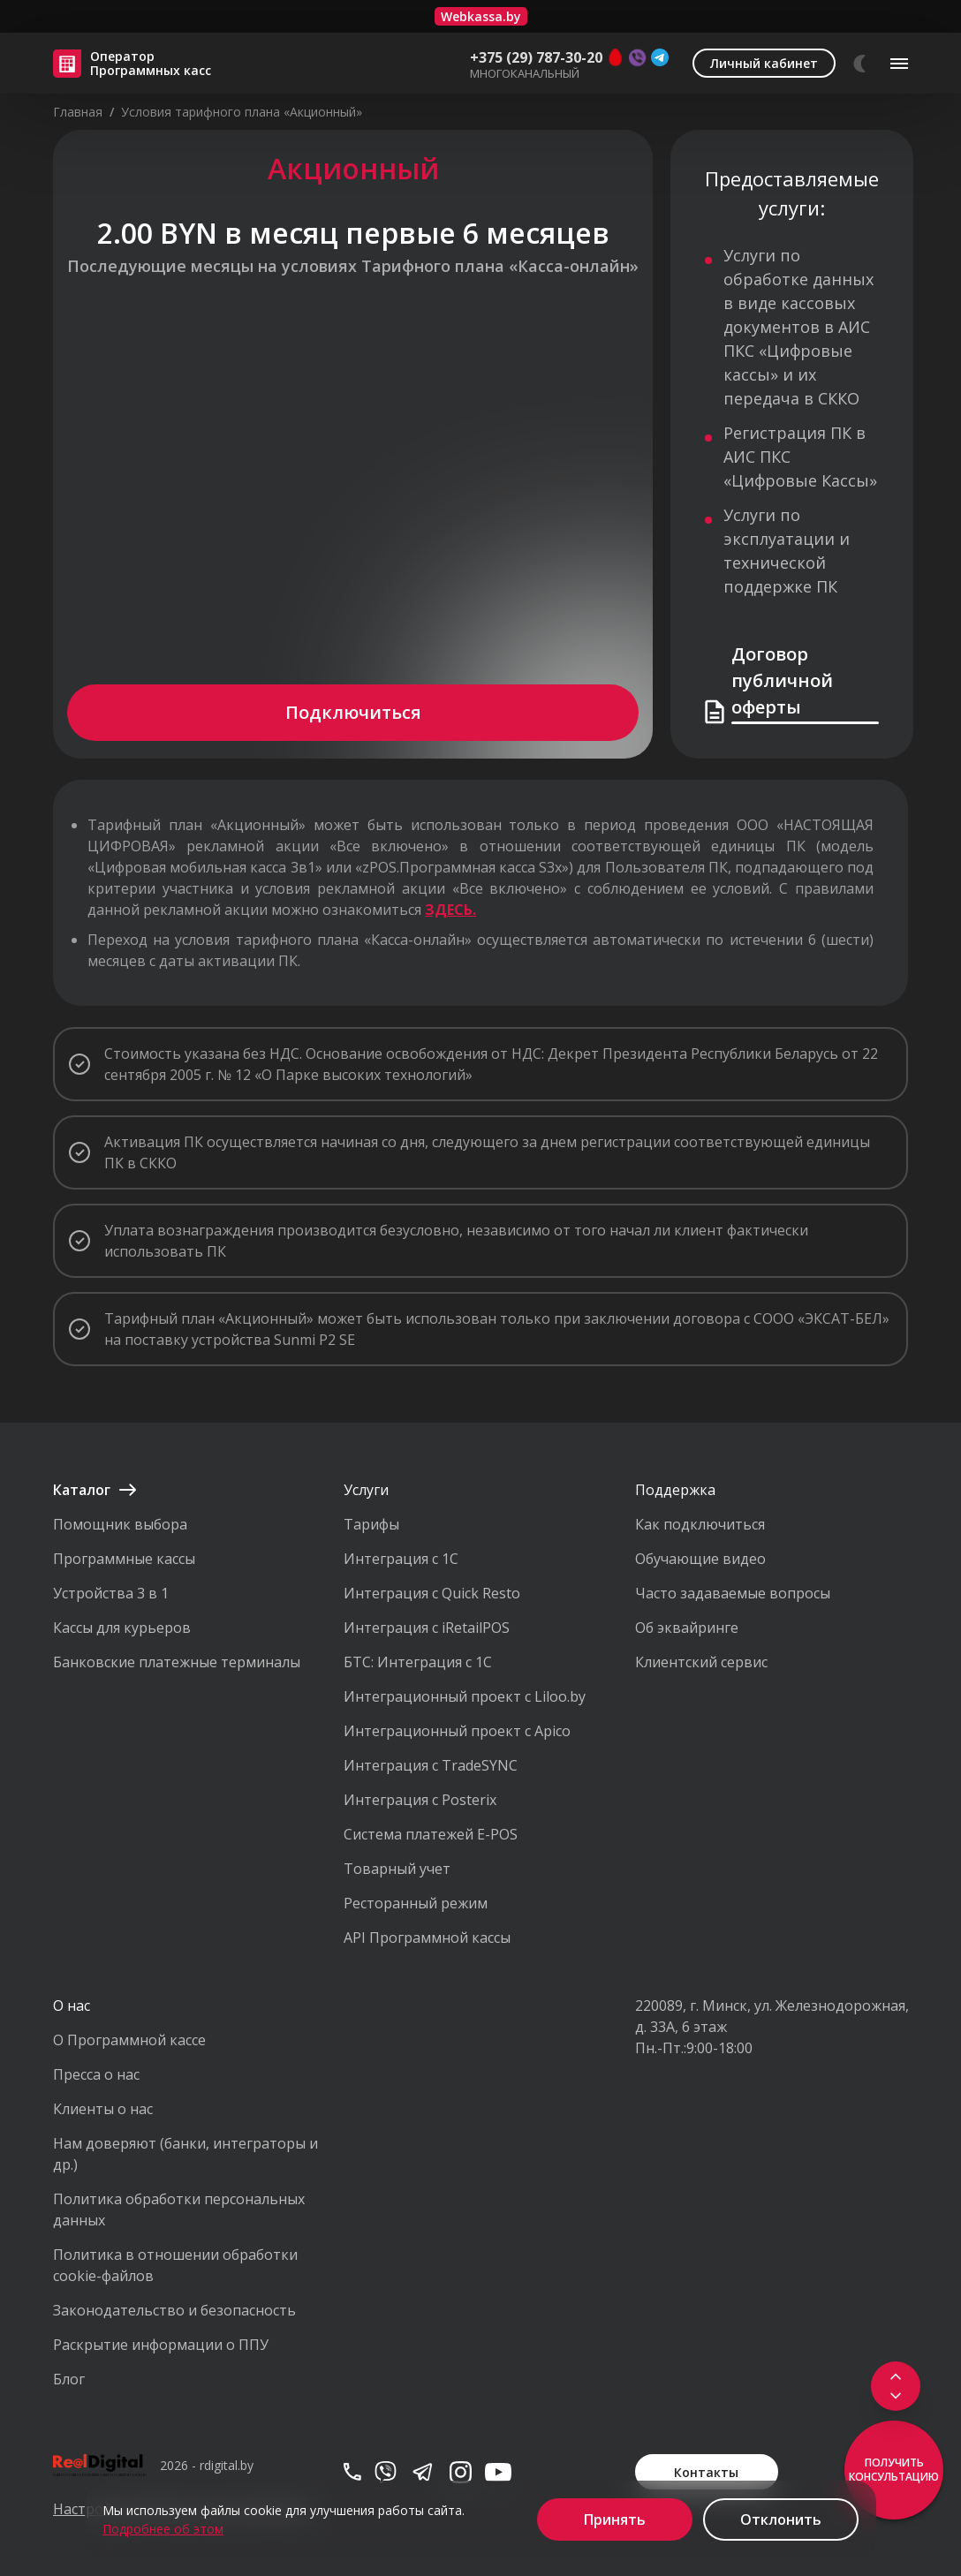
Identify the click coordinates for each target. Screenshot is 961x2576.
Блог (69, 2379)
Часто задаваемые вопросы (732, 1593)
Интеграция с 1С (401, 1558)
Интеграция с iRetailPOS (427, 1627)
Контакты (706, 2472)
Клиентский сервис (701, 1662)
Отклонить (780, 2519)
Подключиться (353, 712)
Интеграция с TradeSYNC (431, 1765)
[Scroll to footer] (894, 2390)
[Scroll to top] (894, 2373)
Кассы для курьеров (122, 1627)
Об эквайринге (686, 1627)
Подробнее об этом (162, 2528)
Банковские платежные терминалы (176, 1662)
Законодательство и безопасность (174, 2310)
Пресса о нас (96, 2074)
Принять (615, 2519)
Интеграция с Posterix (420, 1799)
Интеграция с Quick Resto (432, 1593)
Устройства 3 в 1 (111, 1593)
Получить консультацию (894, 2469)
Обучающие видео (700, 1558)
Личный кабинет (764, 63)
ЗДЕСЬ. (450, 909)
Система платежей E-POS (431, 1834)
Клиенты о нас (103, 2109)
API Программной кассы (427, 1937)
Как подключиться (700, 1524)
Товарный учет (397, 1868)
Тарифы (371, 1524)
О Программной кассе (129, 2040)
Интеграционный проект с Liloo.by (465, 1696)
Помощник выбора (120, 1524)
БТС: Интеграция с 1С (418, 1662)
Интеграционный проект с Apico (457, 1731)
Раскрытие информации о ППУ (161, 2344)
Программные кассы (124, 1558)
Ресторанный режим (416, 1903)
